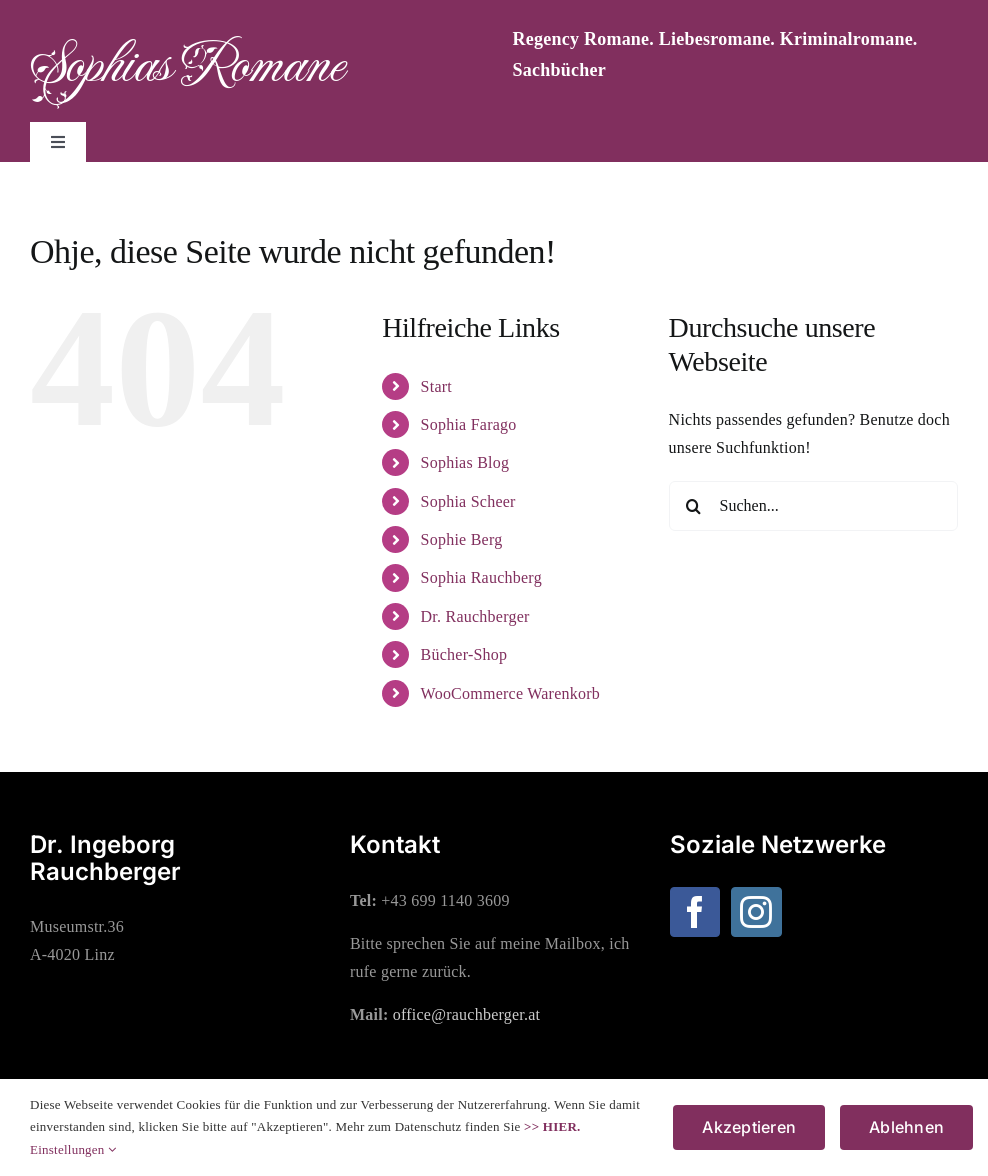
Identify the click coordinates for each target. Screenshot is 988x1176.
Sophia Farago (469, 424)
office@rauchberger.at (467, 1014)
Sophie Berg (462, 539)
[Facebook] (695, 912)
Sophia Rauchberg (481, 577)
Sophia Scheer (468, 501)
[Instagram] (756, 912)
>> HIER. (552, 1126)
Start (436, 386)
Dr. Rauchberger (475, 616)
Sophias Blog (465, 462)
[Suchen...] (813, 506)
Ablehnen (906, 1127)
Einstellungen (73, 1149)
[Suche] (694, 506)
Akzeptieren (749, 1127)
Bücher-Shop (464, 654)
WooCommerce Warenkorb (510, 693)
